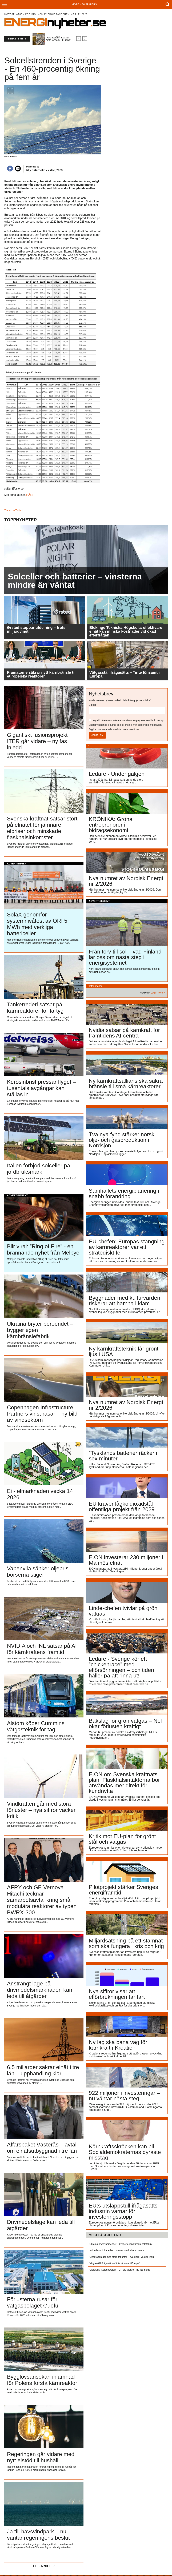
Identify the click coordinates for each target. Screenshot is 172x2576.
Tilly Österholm (35, 170)
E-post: (93, 704)
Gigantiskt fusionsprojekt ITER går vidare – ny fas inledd (120, 2269)
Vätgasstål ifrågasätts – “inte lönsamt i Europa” (115, 2263)
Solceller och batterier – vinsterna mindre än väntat (117, 2250)
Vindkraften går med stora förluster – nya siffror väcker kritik (122, 2256)
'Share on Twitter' (13, 510)
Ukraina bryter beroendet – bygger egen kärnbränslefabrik (121, 2244)
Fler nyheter (44, 2566)
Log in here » (158, 992)
